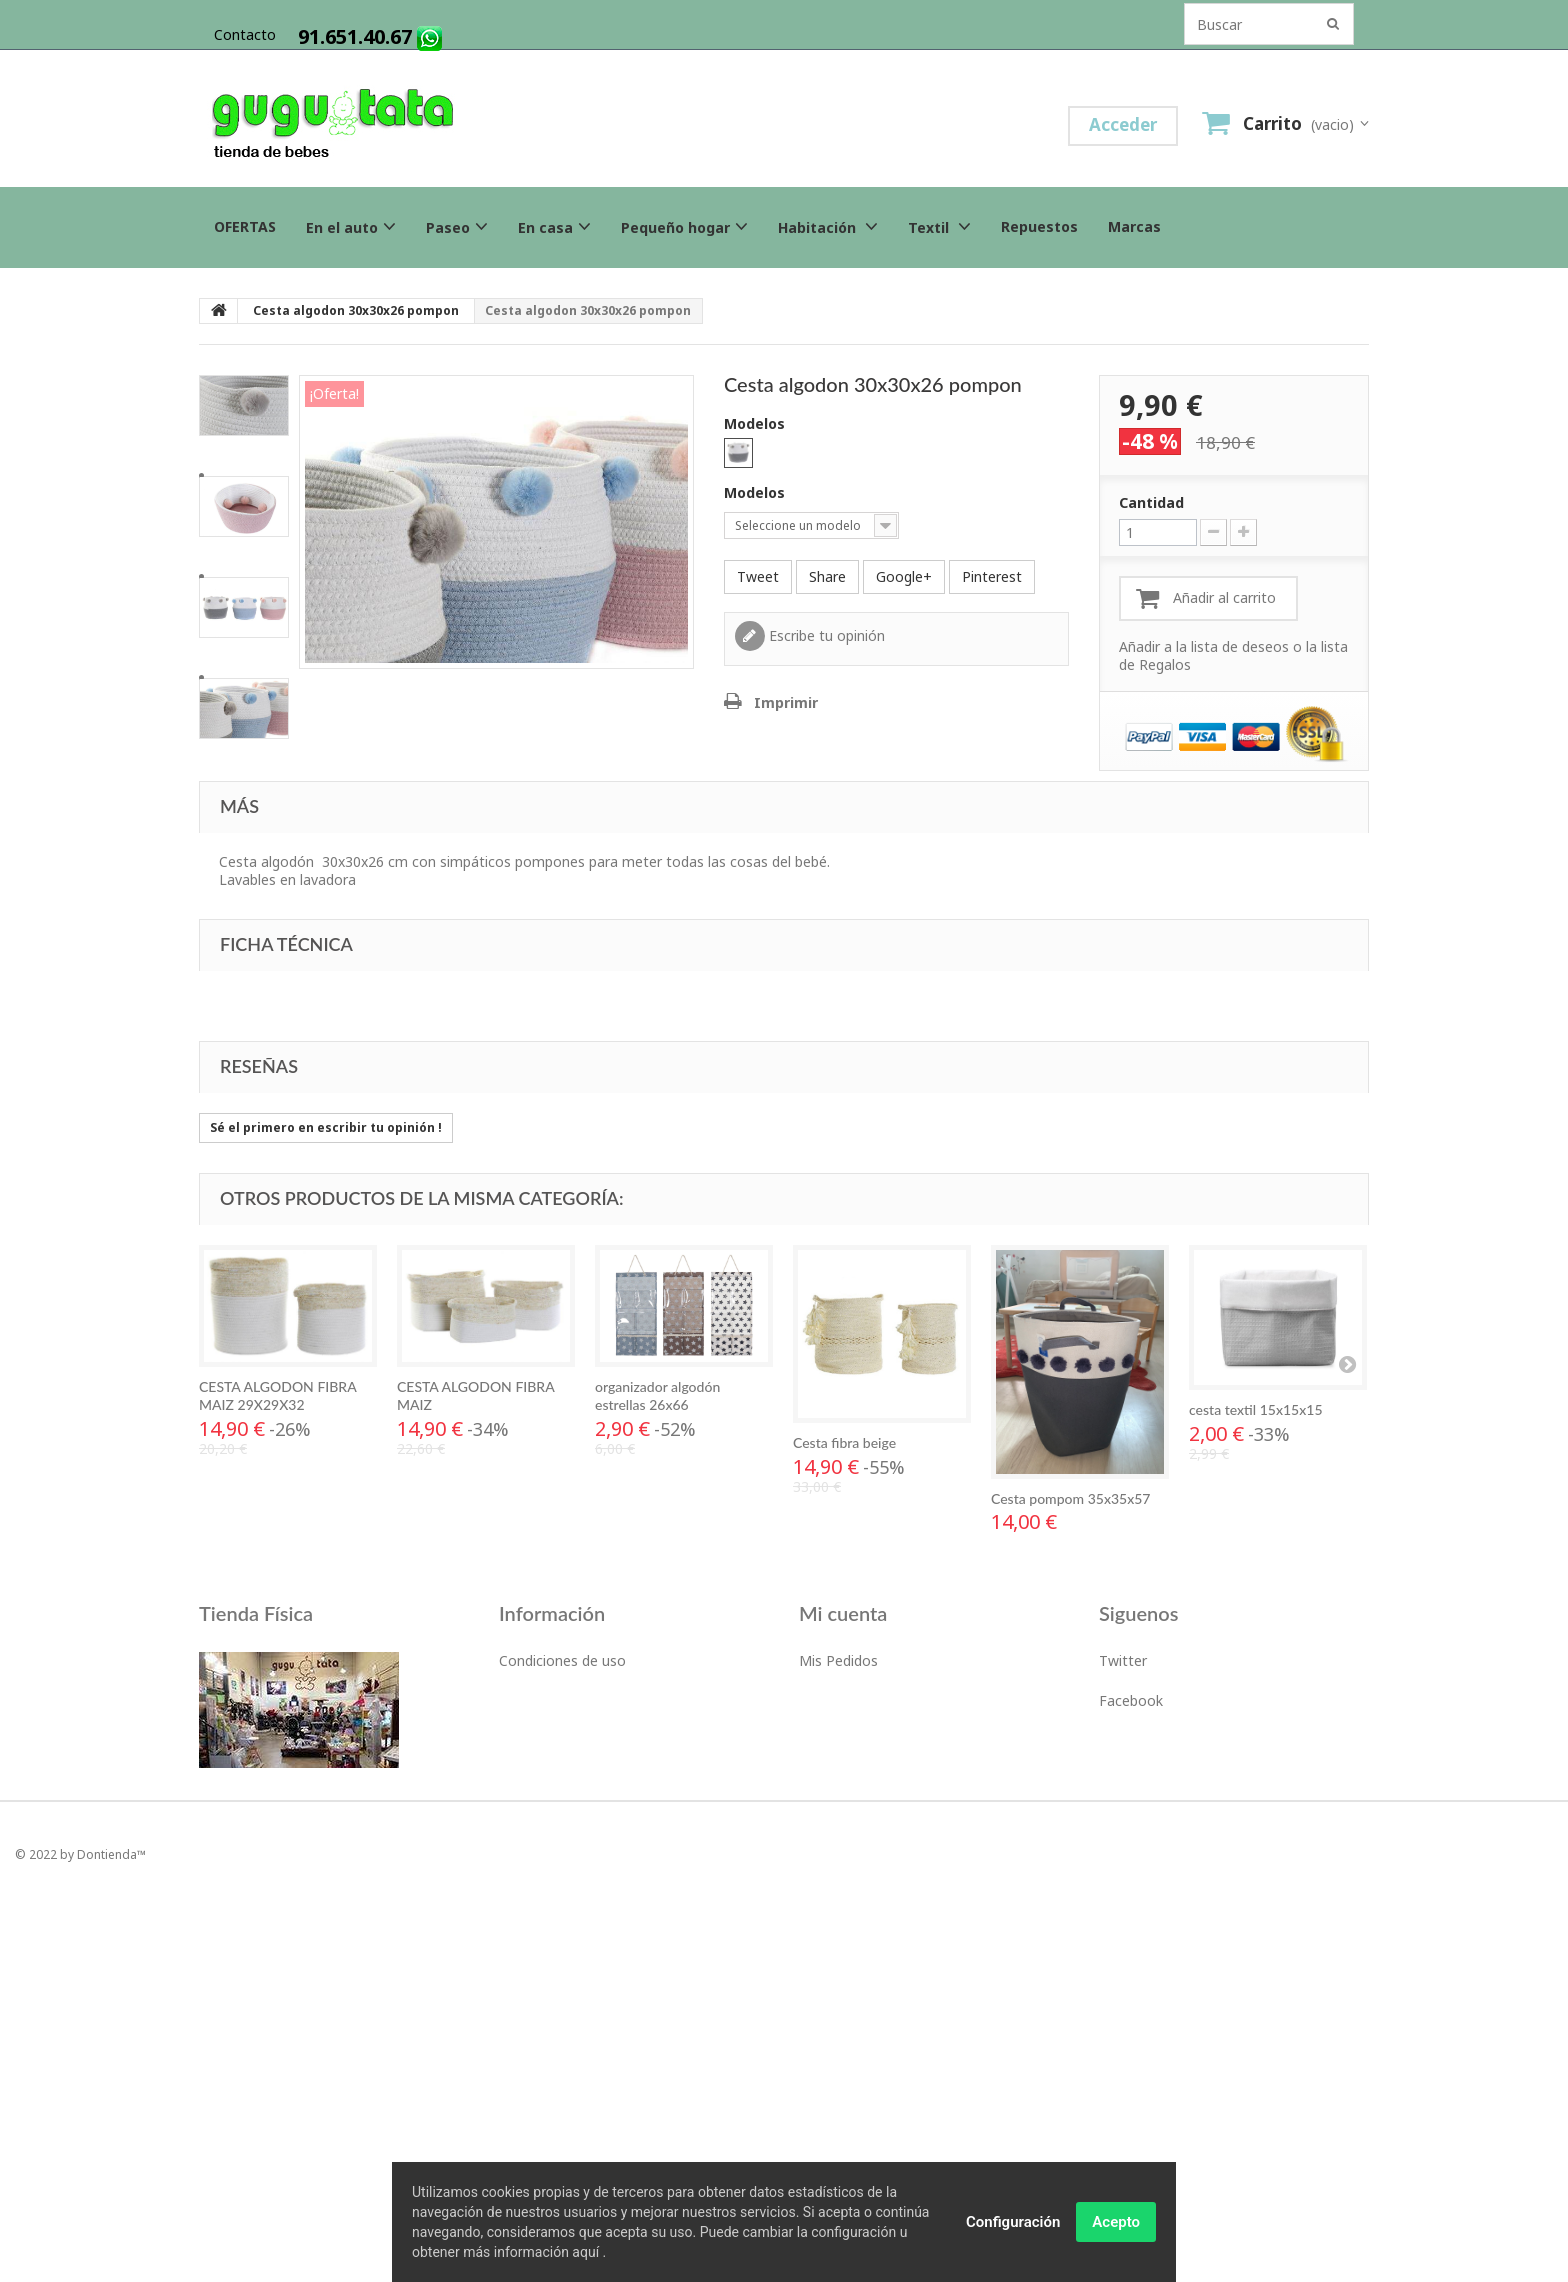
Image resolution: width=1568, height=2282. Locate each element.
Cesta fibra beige (844, 1442)
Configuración (1013, 2222)
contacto (245, 34)
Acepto (1116, 2222)
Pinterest (992, 576)
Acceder (1123, 124)
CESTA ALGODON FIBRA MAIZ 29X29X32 (277, 1395)
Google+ (904, 576)
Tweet (758, 576)
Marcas (1134, 226)
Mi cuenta (843, 1613)
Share (827, 576)
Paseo (457, 226)
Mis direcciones (849, 1700)
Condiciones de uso (562, 1660)
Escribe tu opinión (825, 635)
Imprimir (786, 702)
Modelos (756, 424)
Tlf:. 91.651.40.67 (253, 1832)
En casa (554, 226)
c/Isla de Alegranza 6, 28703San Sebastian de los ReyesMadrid (290, 1890)
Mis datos (831, 1740)
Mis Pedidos (838, 1660)
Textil (939, 226)
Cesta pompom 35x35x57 (1070, 1498)
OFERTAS (245, 226)
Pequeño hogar (684, 226)
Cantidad (1151, 503)
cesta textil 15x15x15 (1256, 1409)
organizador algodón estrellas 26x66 (657, 1395)
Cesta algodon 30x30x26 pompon (356, 310)
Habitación (828, 226)
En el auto (351, 226)
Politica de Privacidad (568, 1740)
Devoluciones (543, 1700)
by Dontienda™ (103, 2228)
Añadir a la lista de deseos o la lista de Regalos (1233, 655)
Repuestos (1039, 226)
